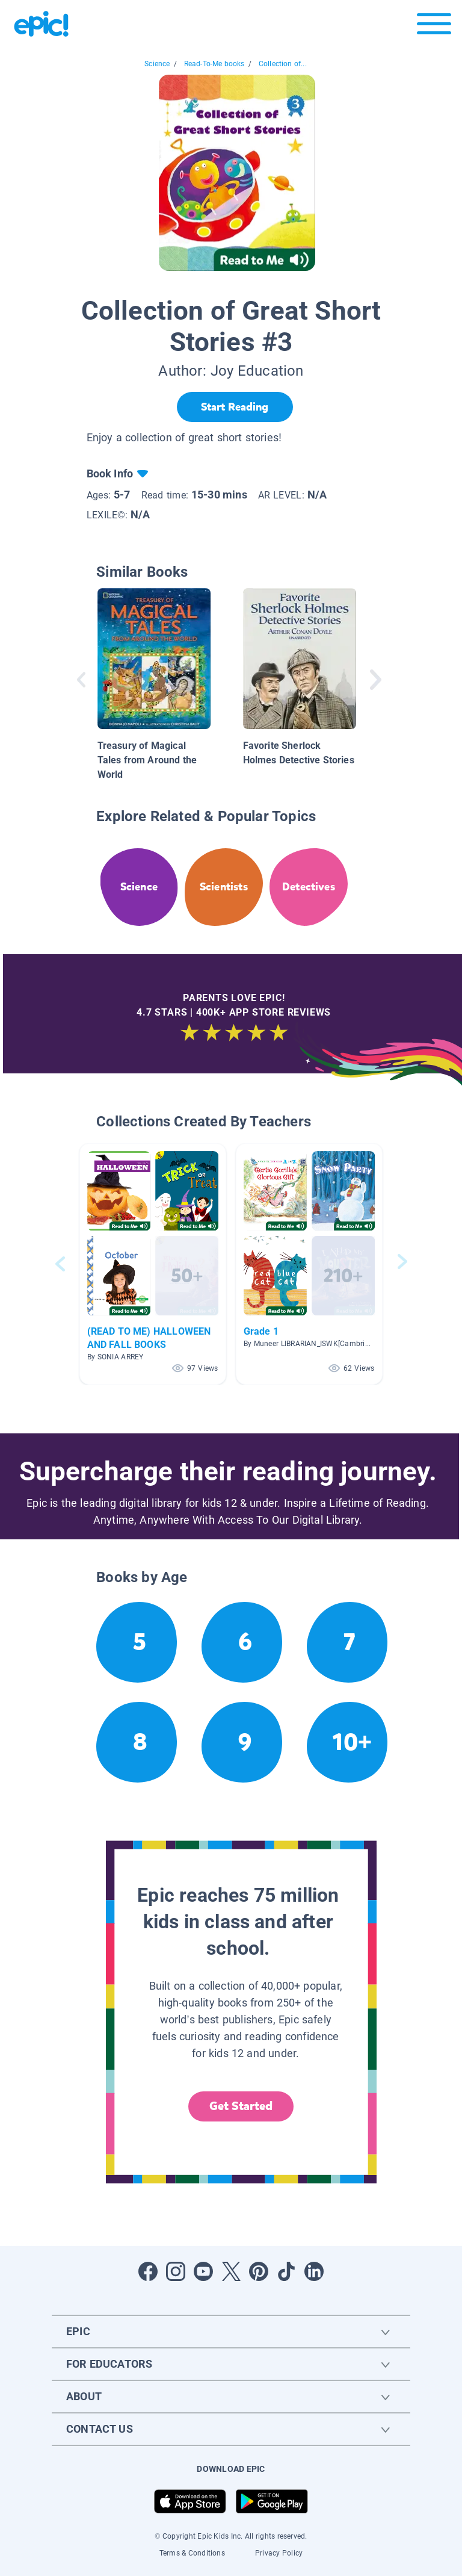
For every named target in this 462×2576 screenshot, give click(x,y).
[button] (152, 1264)
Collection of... (283, 64)
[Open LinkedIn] (314, 2271)
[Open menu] (434, 27)
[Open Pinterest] (258, 2271)
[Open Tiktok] (286, 2271)
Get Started (241, 2106)
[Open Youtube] (203, 2271)
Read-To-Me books (214, 64)
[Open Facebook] (148, 2271)
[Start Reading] (235, 407)
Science (157, 64)
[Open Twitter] (231, 2271)
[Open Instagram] (175, 2271)
